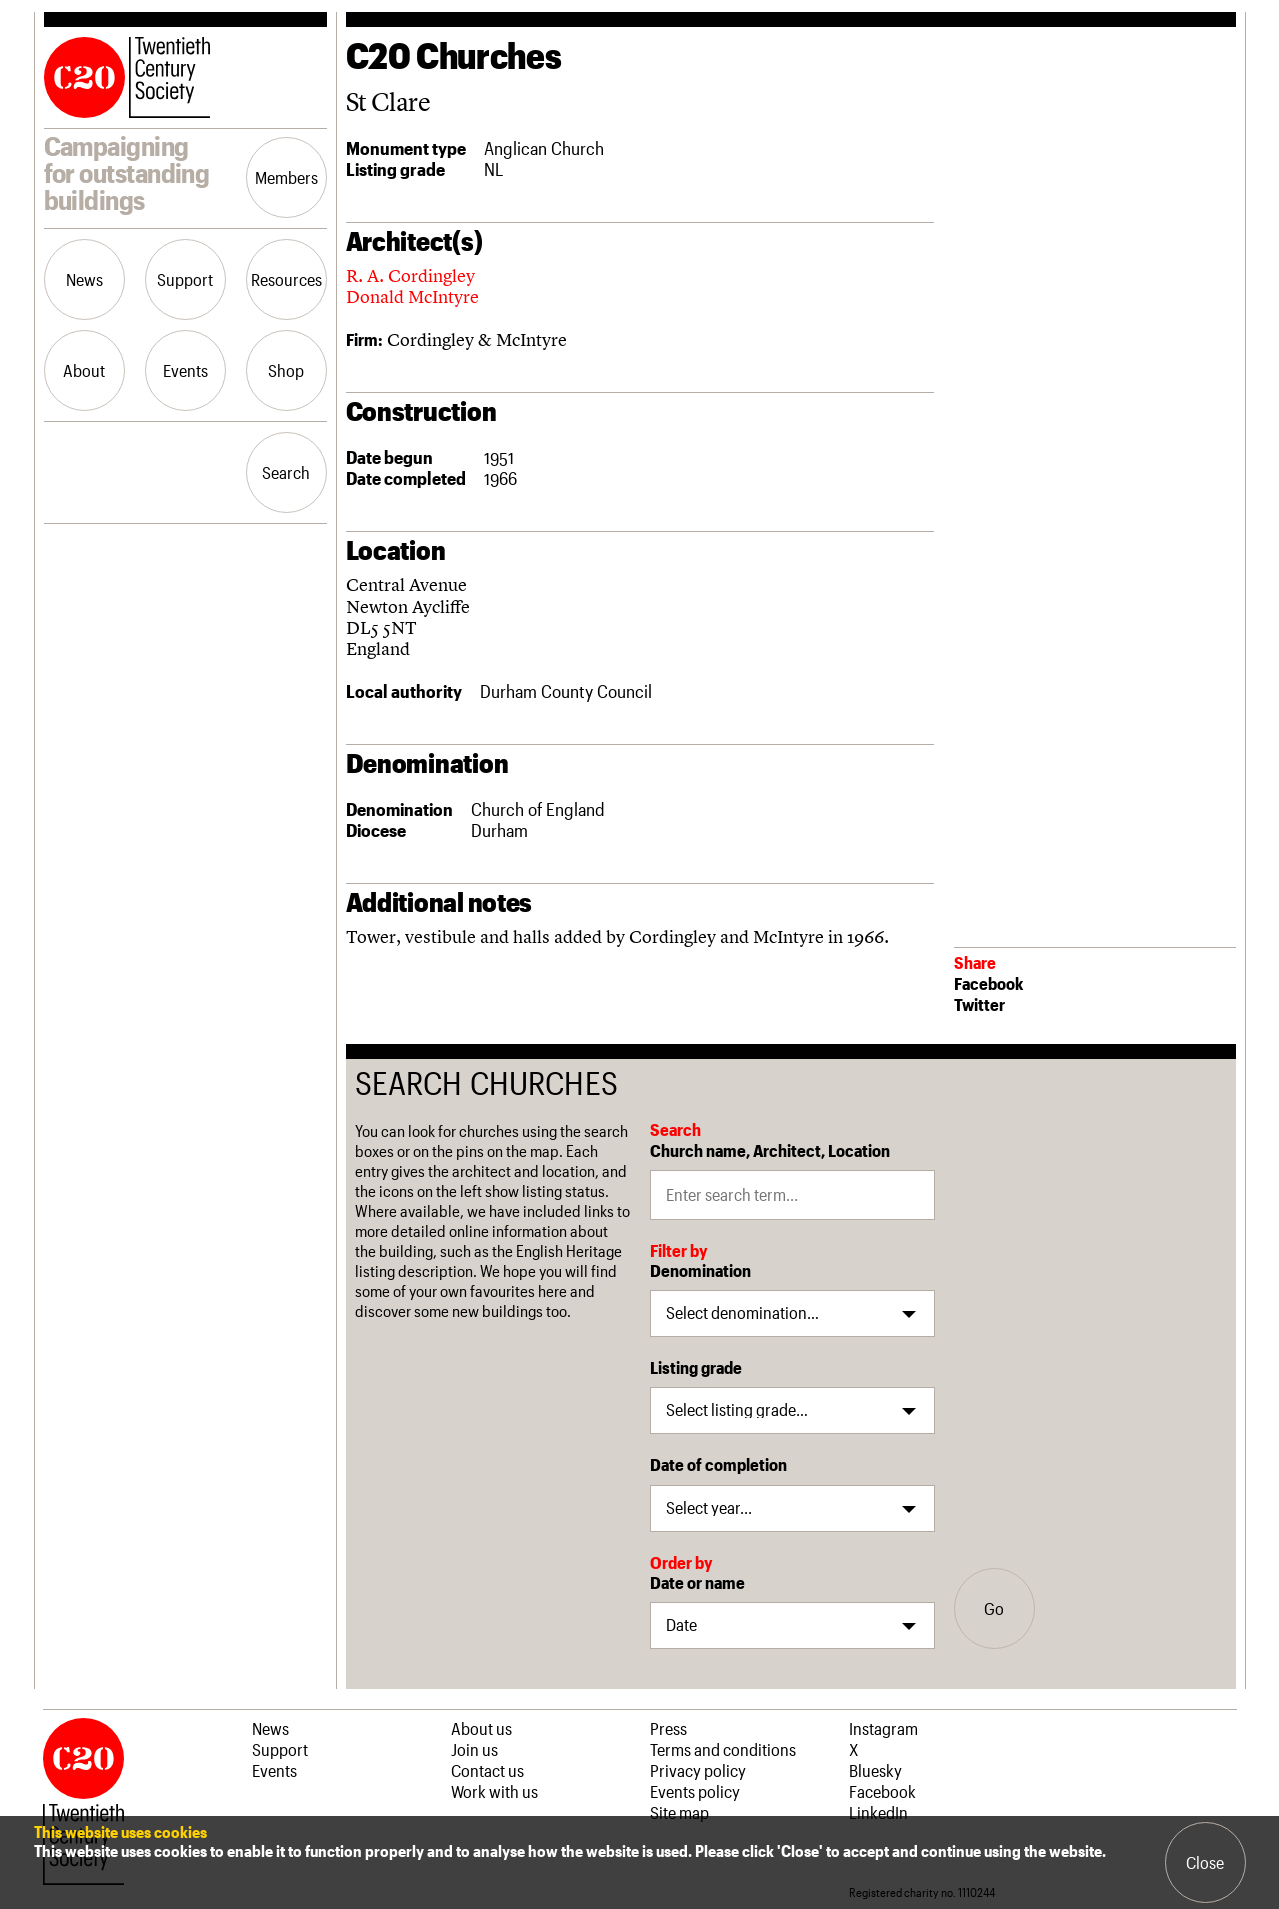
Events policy (695, 1791)
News (84, 279)
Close (1205, 1862)
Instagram (883, 1728)
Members (286, 177)
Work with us (494, 1791)
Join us (474, 1749)
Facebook (988, 983)
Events (185, 370)
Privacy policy (698, 1770)
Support (185, 279)
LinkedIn (878, 1812)
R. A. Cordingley (410, 275)
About (84, 370)
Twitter (979, 1004)
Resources (286, 279)
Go (994, 1608)
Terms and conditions (723, 1749)
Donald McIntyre (412, 296)
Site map (679, 1812)
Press (668, 1728)
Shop (286, 370)
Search (286, 472)
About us (481, 1728)
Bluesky (875, 1770)
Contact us (487, 1770)
